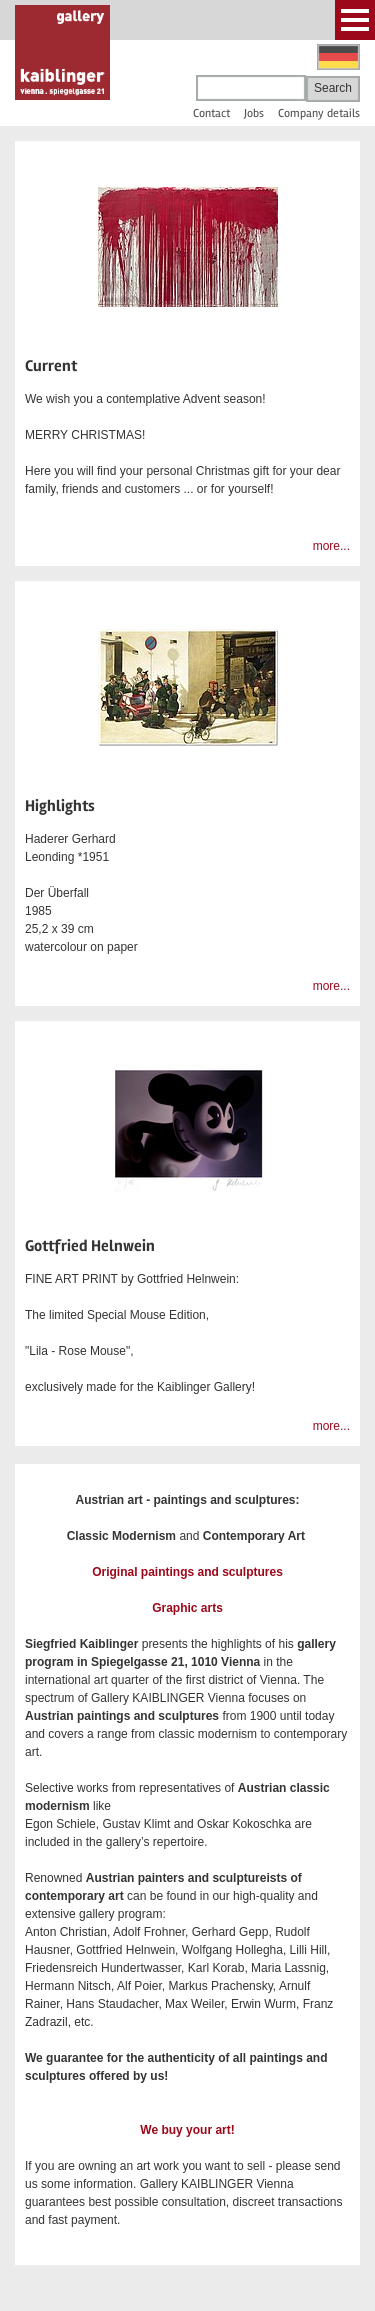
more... (331, 546)
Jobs (254, 113)
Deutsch (338, 57)
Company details (319, 113)
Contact (211, 113)
